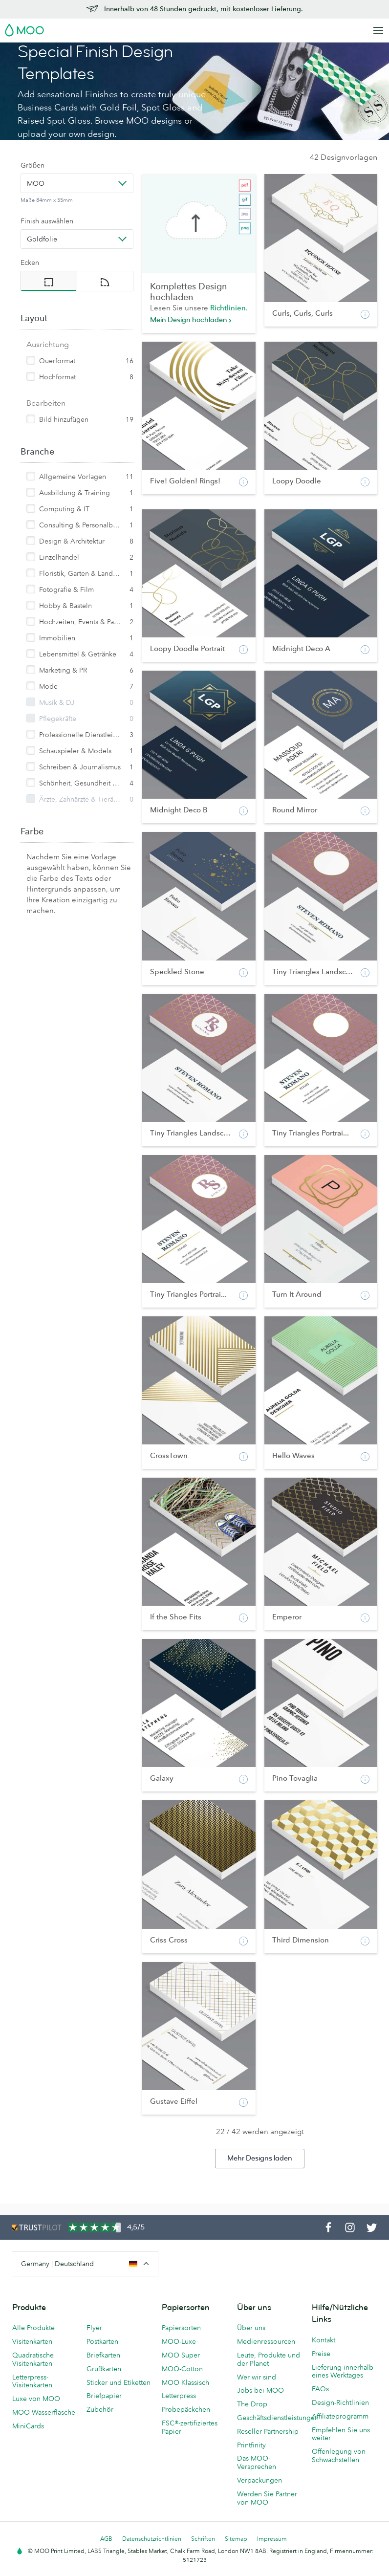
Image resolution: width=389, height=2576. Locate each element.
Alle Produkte (33, 2327)
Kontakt (323, 2340)
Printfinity (251, 2445)
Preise (321, 2353)
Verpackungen (259, 2480)
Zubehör (99, 2409)
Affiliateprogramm (340, 2416)
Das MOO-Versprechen (256, 2462)
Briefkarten (103, 2355)
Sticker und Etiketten (118, 2382)
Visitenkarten (32, 2341)
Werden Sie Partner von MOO (267, 2498)
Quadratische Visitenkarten (33, 2359)
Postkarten (102, 2341)
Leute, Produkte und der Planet (268, 2359)
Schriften (203, 2538)
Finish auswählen (47, 221)
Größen (32, 165)
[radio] (49, 281)
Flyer (94, 2327)
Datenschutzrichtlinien (151, 2538)
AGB (106, 2538)
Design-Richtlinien (340, 2402)
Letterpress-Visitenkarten (32, 2381)
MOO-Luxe (179, 2341)
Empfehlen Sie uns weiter (341, 2434)
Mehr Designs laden (259, 2158)
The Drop (252, 2404)
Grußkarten (103, 2368)
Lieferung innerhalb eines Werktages (342, 2371)
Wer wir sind (256, 2377)
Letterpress (179, 2395)
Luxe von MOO (36, 2398)
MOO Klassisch (185, 2382)
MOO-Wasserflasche (43, 2412)
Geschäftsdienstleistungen (269, 2417)
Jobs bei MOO (260, 2390)
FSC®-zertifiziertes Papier (189, 2427)
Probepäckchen (186, 2409)
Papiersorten (181, 2327)
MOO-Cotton (182, 2368)
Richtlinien (228, 307)
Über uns (251, 2327)
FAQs (320, 2388)
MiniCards (28, 2426)
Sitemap (236, 2538)
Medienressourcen (266, 2341)
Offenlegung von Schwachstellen (339, 2455)
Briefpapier (104, 2395)
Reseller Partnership (268, 2431)
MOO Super (181, 2355)
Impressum (272, 2538)
